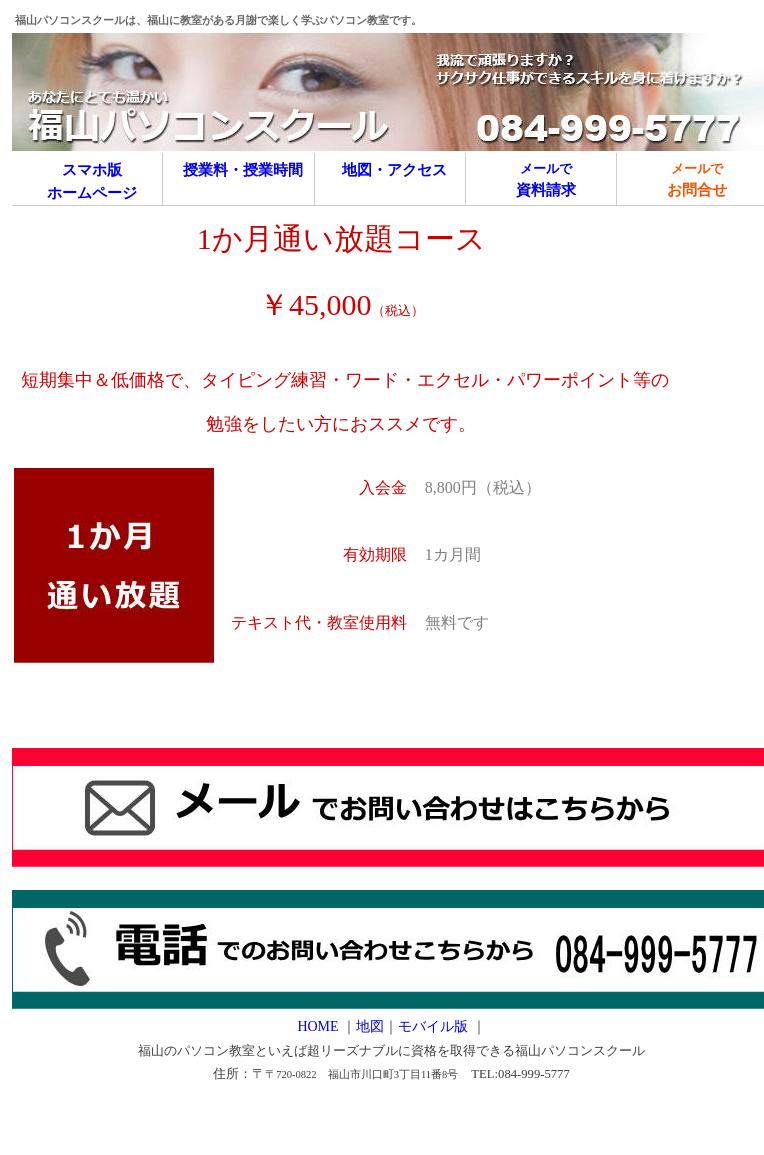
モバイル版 (435, 1026)
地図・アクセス (394, 170)
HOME (317, 1026)
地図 (370, 1026)
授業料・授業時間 (243, 170)
